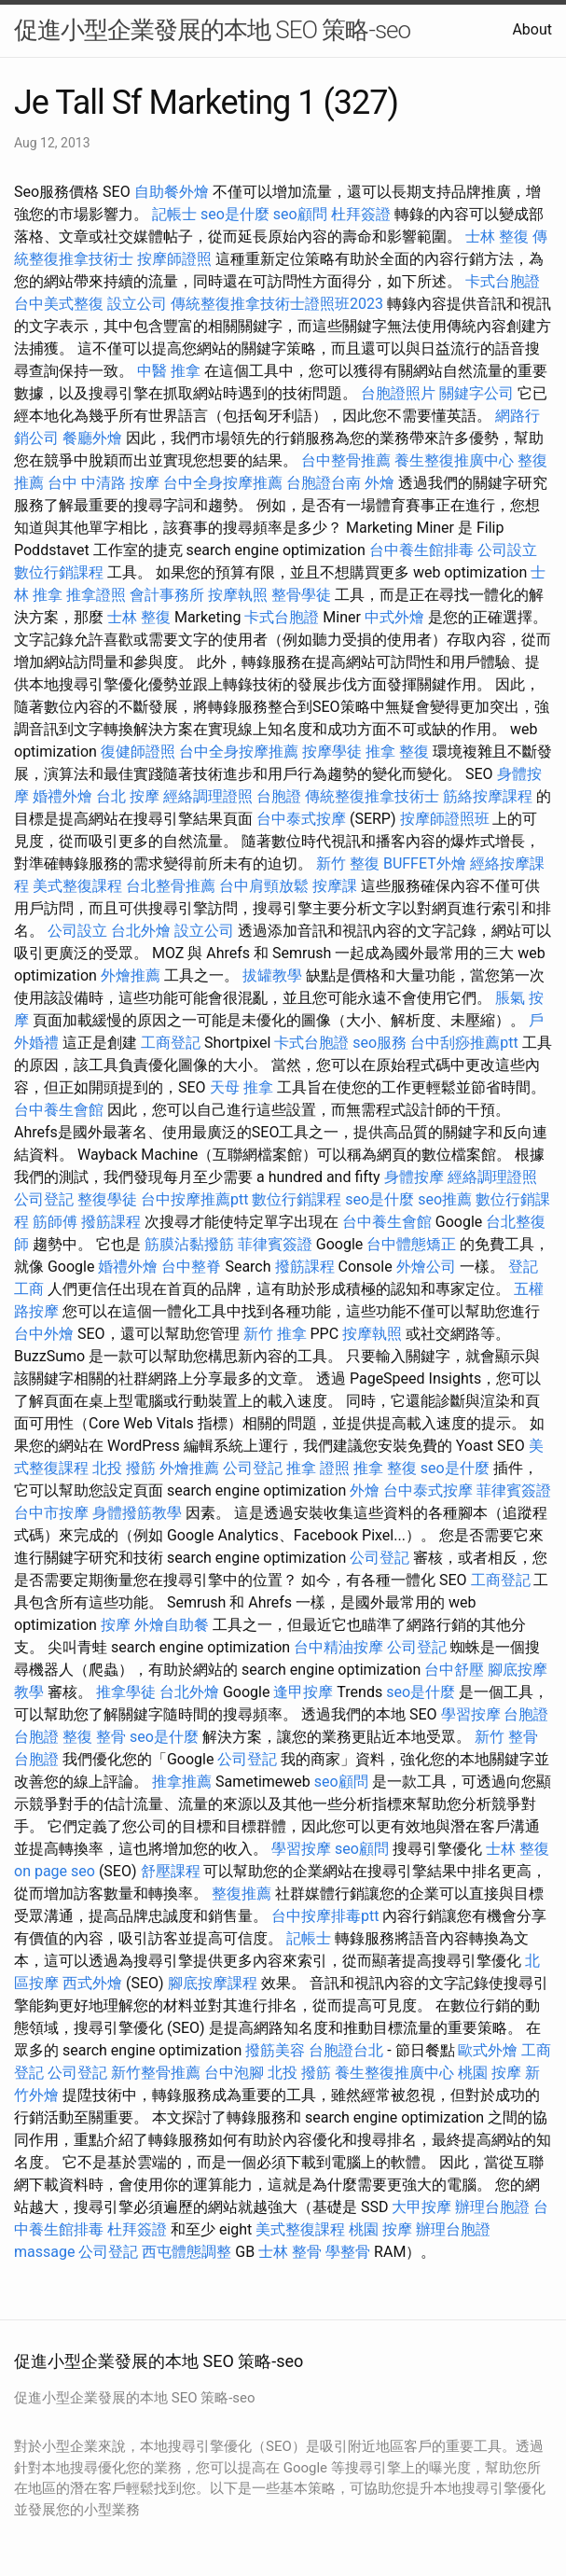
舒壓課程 (170, 1871)
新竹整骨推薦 (155, 2073)
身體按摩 (414, 1177)
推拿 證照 (318, 1468)
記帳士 (174, 214)
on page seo (54, 1871)
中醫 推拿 (168, 371)
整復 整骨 (94, 1737)
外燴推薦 (130, 975)
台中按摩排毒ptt (325, 1916)
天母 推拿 (241, 1087)
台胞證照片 (398, 393)
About (532, 29)
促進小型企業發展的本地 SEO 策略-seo (212, 30)
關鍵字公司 (476, 393)
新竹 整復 (348, 863)
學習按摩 (471, 1714)
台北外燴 (141, 931)
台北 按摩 (127, 796)
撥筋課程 (111, 1222)
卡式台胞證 (502, 281)
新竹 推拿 (275, 1334)
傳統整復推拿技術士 (372, 796)
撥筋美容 (275, 2050)
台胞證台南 (323, 483)
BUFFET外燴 (424, 863)
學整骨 (347, 2252)
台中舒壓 (454, 1669)
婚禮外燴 (62, 796)
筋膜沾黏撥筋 (189, 1244)
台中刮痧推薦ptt (464, 1042)
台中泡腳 (234, 2073)
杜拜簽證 (361, 214)
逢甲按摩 (303, 1692)
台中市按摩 (51, 1513)
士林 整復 (497, 236)
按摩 (116, 1625)
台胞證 (278, 796)
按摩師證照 (174, 259)
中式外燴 (394, 617)
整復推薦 (241, 1893)
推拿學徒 (126, 1692)
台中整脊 (191, 1266)
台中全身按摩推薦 (223, 483)
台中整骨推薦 (346, 460)
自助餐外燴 (171, 192)
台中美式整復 (59, 304)
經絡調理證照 (208, 796)
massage (44, 2252)
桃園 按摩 (489, 2073)
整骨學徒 (301, 595)
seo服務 (379, 1042)
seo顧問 (300, 214)
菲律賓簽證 (275, 1244)
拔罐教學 (272, 975)
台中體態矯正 (411, 1244)
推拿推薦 (182, 1781)
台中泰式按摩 (301, 819)
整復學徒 (107, 1199)
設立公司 (137, 304)
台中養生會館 (59, 1110)
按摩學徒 (332, 751)
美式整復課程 (77, 886)
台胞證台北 (346, 2050)
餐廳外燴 (92, 438)
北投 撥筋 (124, 1468)
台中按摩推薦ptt (194, 1199)
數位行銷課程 (59, 572)
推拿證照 (96, 595)
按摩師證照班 (445, 819)
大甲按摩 (421, 2207)
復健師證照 (138, 751)
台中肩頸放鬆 (264, 886)
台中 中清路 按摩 (103, 483)
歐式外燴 (488, 2050)
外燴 (379, 483)
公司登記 (44, 1199)
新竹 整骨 (506, 1737)
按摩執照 (238, 595)
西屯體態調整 (186, 2252)
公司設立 (507, 550)
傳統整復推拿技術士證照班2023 (277, 304)
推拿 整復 (397, 751)
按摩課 (334, 886)
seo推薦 (445, 1199)
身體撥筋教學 (137, 1513)
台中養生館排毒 (421, 550)
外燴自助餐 (171, 1625)
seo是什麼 (234, 214)
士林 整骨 (290, 2252)
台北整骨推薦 (170, 886)
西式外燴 (92, 1983)
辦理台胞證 (492, 2207)
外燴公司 (426, 1266)
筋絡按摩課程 (487, 796)
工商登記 (170, 1042)
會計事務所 (167, 595)
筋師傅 (55, 1222)
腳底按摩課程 (212, 1983)
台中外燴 (44, 1334)
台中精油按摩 (338, 1647)
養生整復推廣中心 (454, 460)
